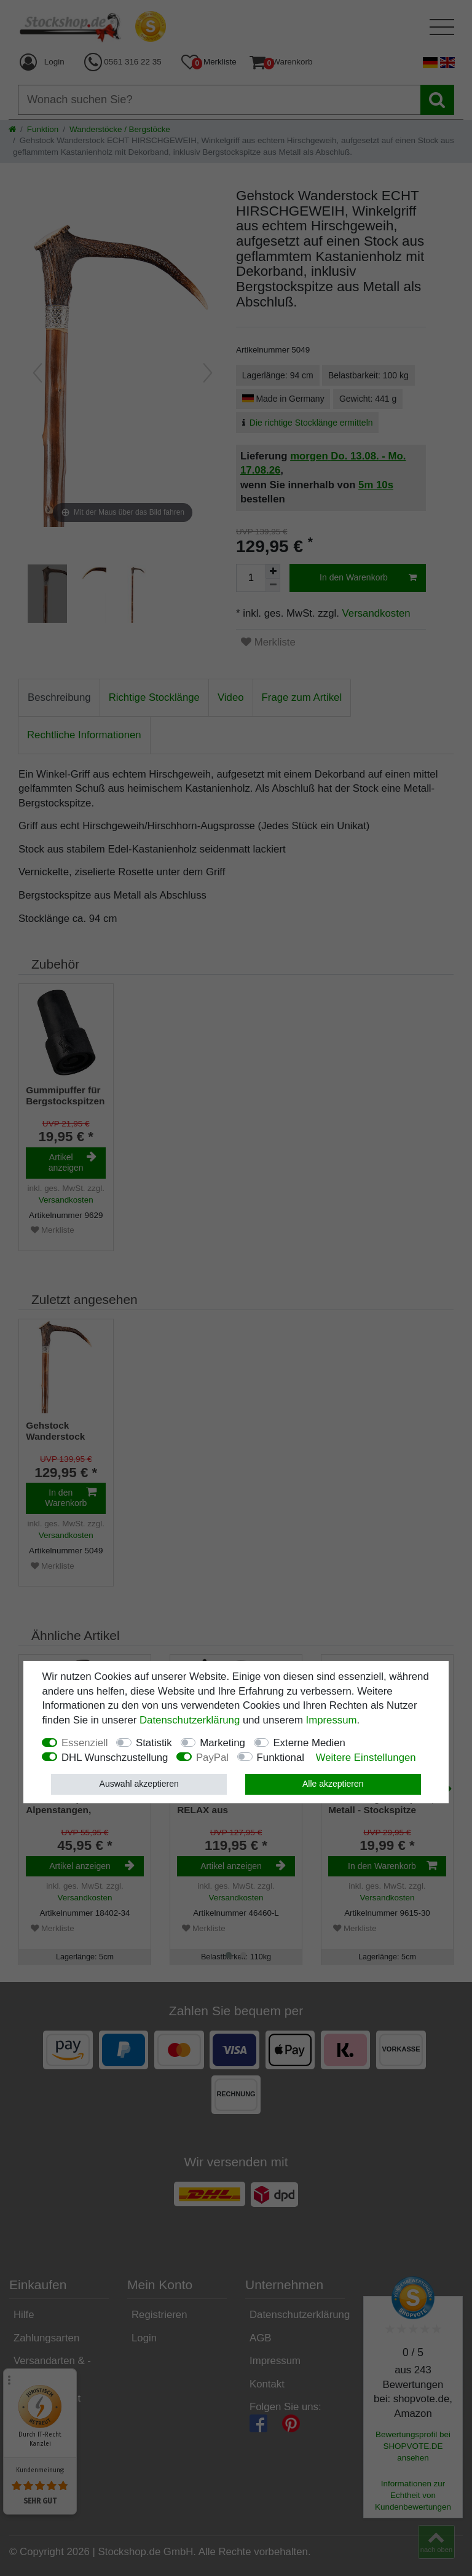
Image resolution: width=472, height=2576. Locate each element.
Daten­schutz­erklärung (190, 1720)
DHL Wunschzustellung (114, 1757)
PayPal (212, 1757)
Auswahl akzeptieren (139, 1784)
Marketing (222, 1743)
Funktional (280, 1757)
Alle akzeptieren (333, 1784)
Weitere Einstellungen (366, 1757)
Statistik (154, 1743)
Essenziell (84, 1743)
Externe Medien (309, 1743)
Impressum (331, 1720)
